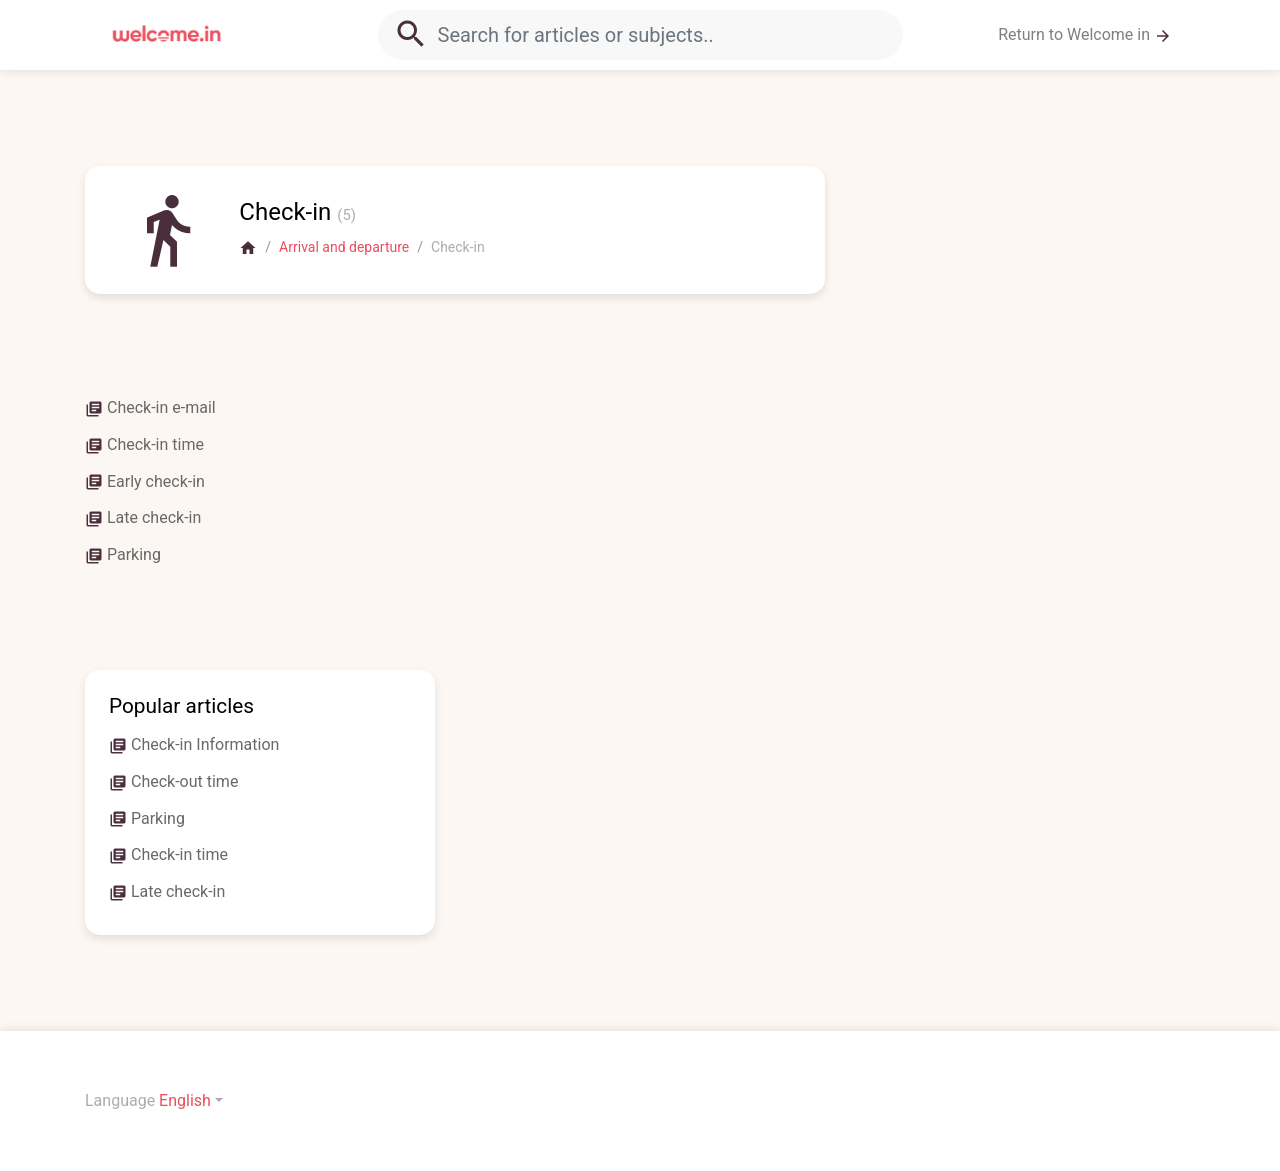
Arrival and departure (344, 247)
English (185, 1100)
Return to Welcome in (1085, 35)
